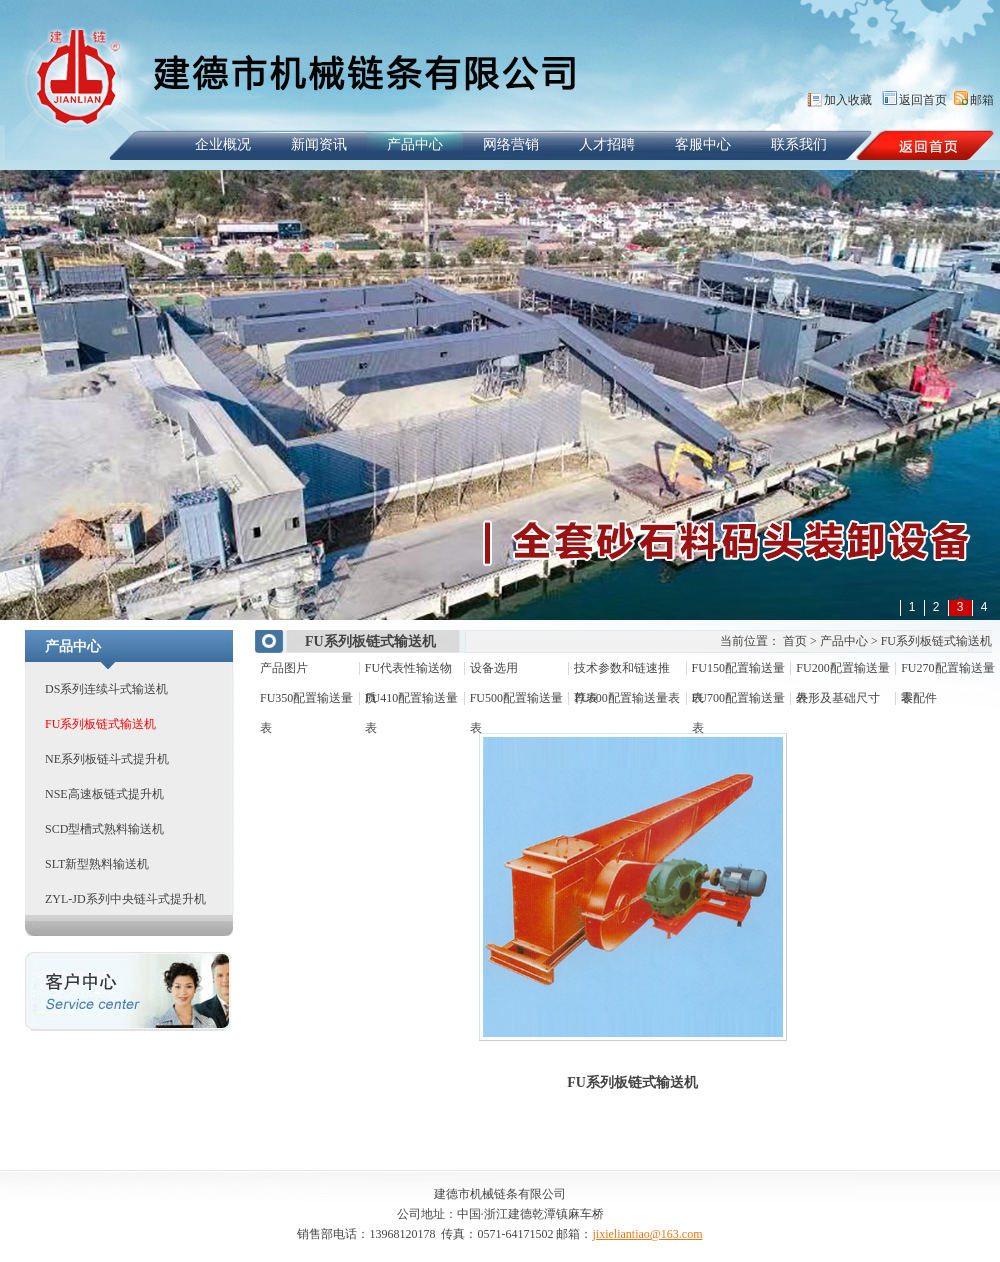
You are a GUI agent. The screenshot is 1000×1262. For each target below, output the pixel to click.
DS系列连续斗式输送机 (106, 689)
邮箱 (982, 100)
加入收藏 (848, 100)
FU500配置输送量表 (516, 702)
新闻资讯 (319, 144)
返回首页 (923, 100)
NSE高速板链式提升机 (104, 794)
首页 (795, 641)
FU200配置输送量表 (842, 672)
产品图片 (284, 668)
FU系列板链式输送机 (100, 724)
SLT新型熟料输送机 (97, 864)
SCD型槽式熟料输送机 (104, 829)
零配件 (919, 698)
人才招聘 (607, 144)
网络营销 (511, 144)
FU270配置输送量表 (947, 672)
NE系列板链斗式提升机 (107, 759)
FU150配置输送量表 (738, 672)
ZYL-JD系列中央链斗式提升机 (125, 899)
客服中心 (703, 144)
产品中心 (415, 144)
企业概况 (223, 144)
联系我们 (799, 144)
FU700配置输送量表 (738, 702)
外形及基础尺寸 (838, 698)
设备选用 (494, 668)
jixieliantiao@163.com (647, 1234)
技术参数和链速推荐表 (622, 672)
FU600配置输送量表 (626, 698)
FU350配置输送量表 (306, 702)
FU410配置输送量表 (411, 702)
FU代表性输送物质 (408, 672)
